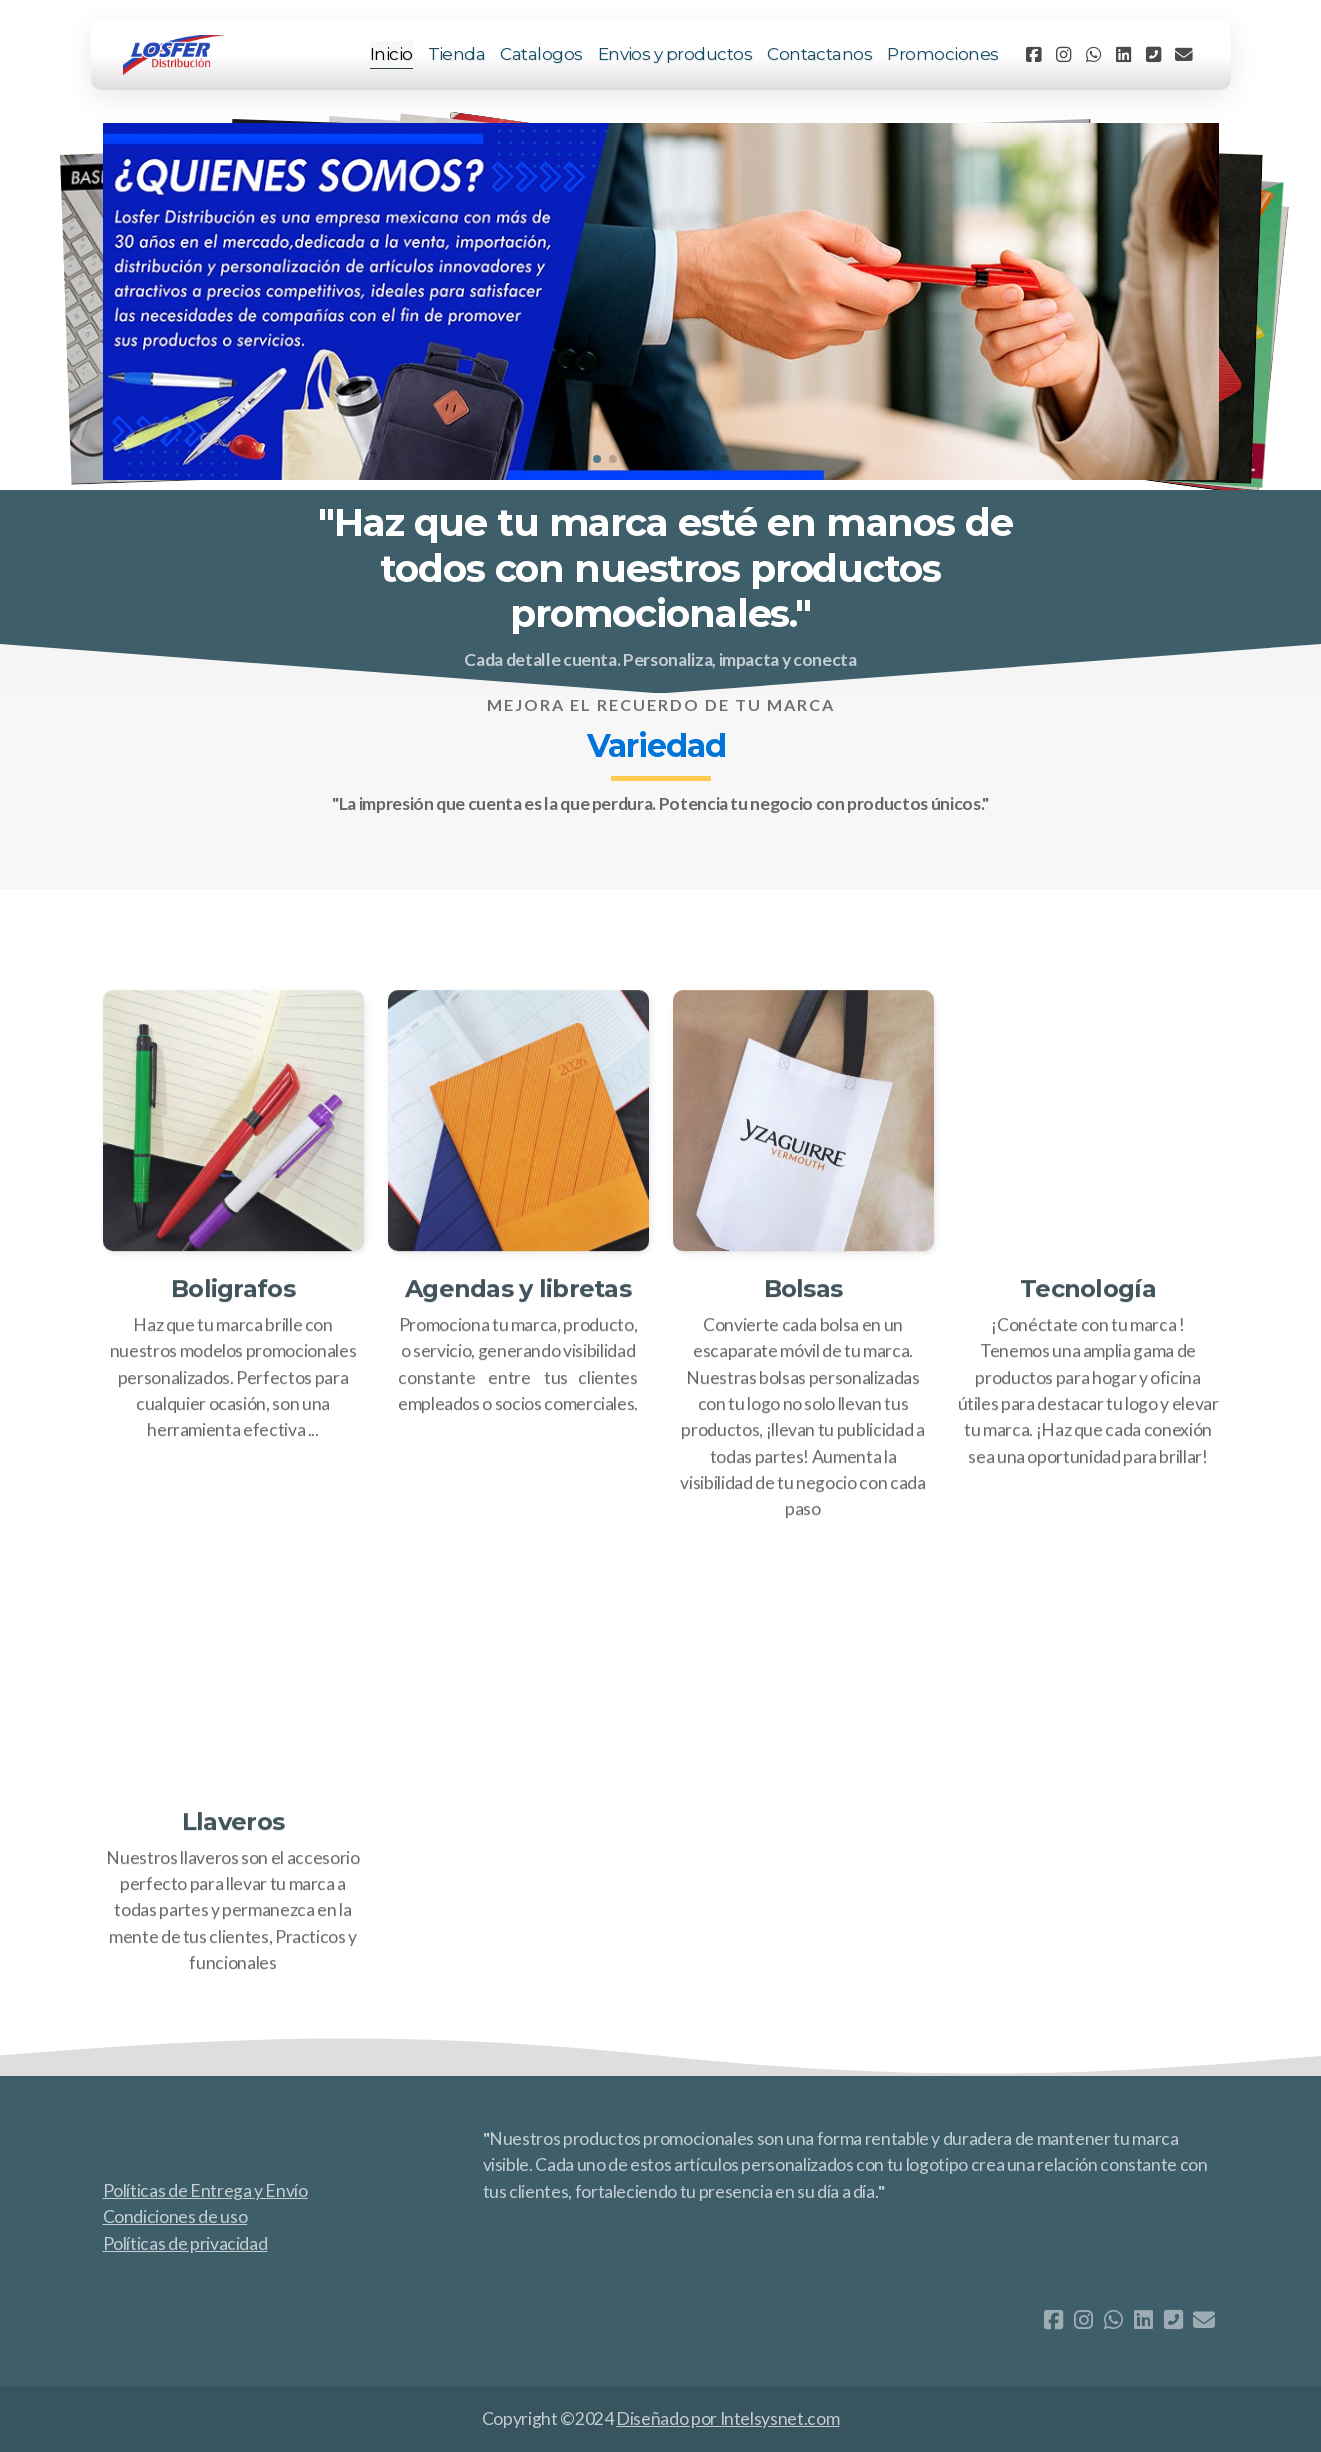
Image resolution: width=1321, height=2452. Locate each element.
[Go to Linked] (1124, 55)
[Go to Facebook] (1034, 55)
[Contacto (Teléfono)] (1154, 55)
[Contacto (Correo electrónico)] (1184, 55)
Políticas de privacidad (185, 2243)
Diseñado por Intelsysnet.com (727, 2418)
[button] (597, 459)
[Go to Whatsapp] (1094, 55)
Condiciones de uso (175, 2216)
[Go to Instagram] (1064, 55)
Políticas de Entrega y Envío (205, 2190)
